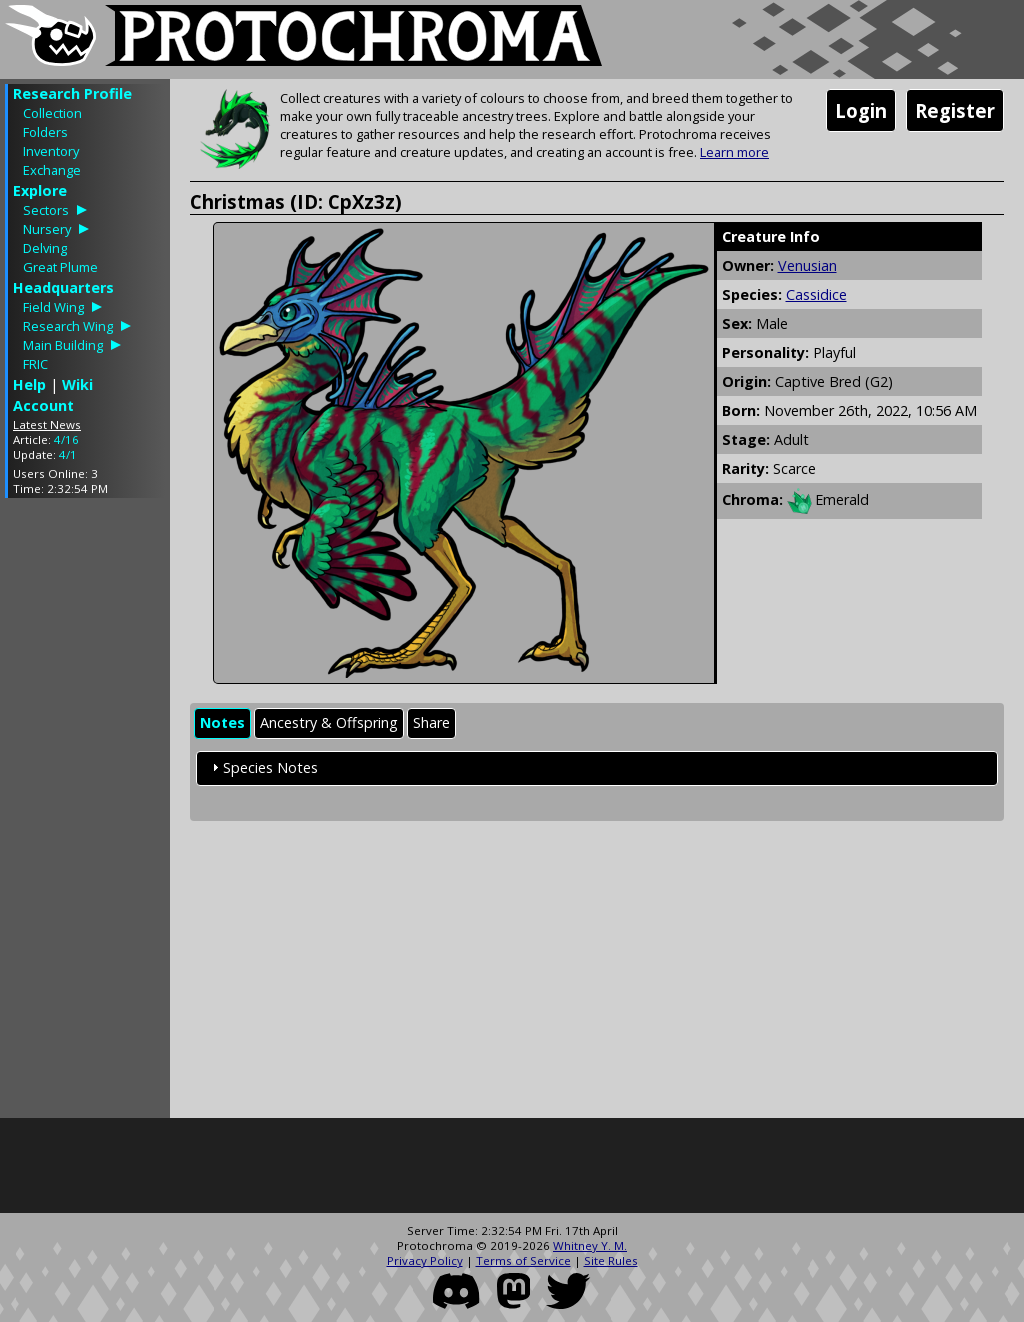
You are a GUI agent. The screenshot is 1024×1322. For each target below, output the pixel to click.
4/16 (66, 439)
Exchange (52, 170)
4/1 (68, 454)
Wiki (77, 384)
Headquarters (63, 287)
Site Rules (611, 1260)
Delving (45, 248)
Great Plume (60, 267)
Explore (40, 190)
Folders (45, 132)
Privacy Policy (425, 1260)
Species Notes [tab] (262, 767)
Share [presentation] (431, 722)
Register (955, 110)
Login (861, 110)
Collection (52, 113)
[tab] (222, 723)
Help (29, 384)
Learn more (734, 152)
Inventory (51, 151)
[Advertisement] (85, 813)
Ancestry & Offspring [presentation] (329, 722)
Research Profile (72, 93)
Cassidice (816, 294)
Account (43, 405)
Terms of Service (523, 1260)
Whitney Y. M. (590, 1245)
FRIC (35, 364)
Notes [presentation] (222, 722)
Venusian (807, 265)
